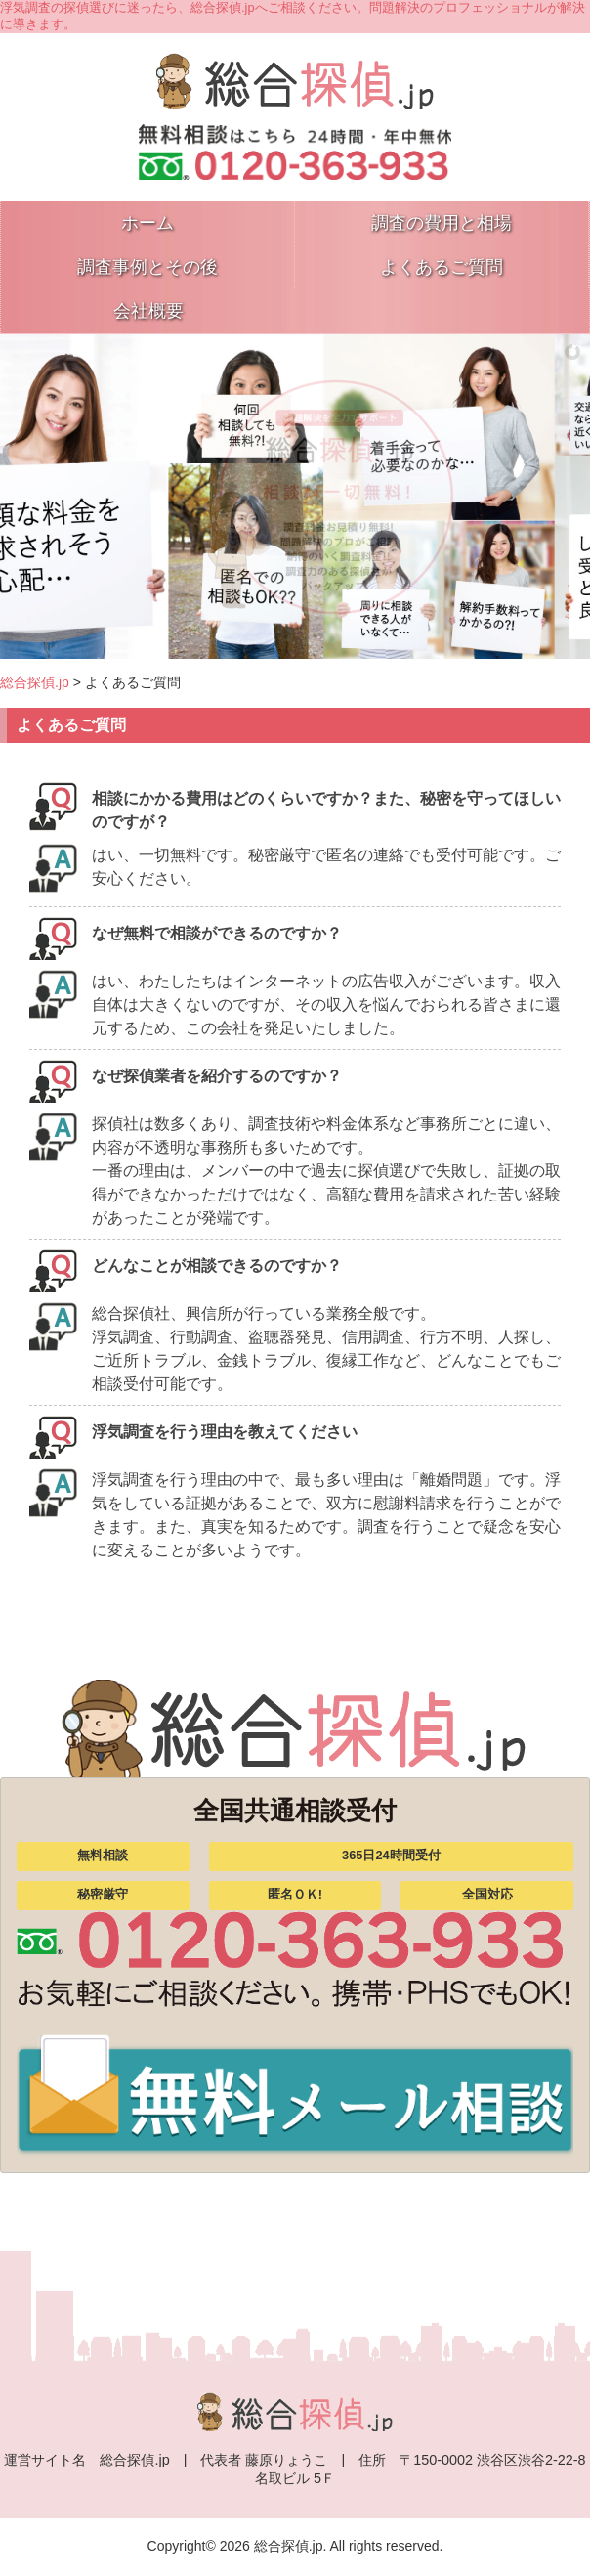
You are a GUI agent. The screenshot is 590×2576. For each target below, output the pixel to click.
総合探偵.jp (34, 682)
